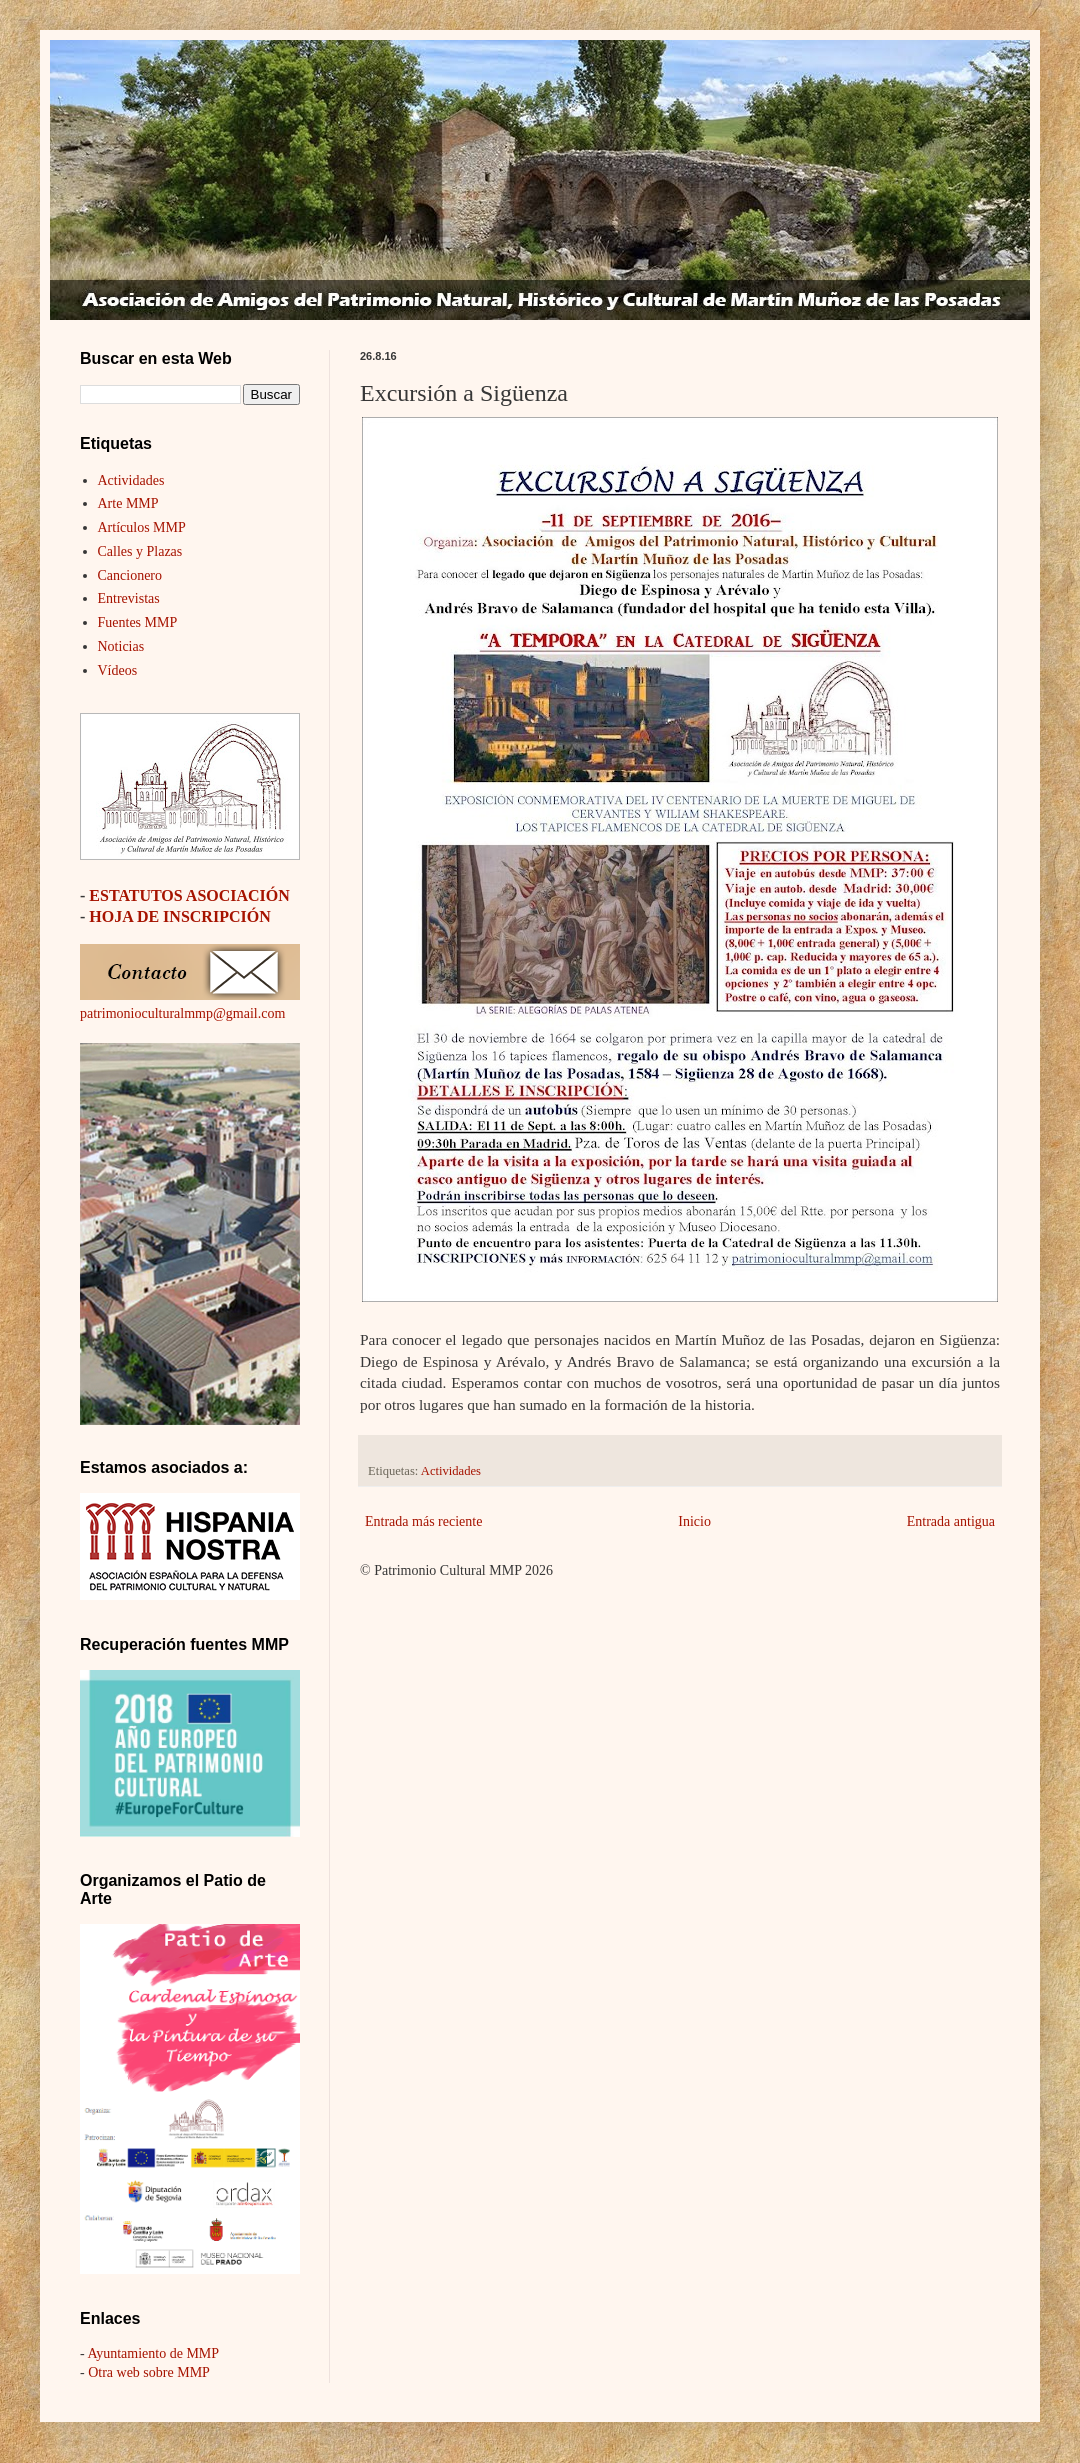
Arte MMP (128, 503)
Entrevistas (129, 598)
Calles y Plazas (140, 551)
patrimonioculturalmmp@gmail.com (182, 1013)
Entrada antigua (951, 1521)
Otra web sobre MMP (149, 2372)
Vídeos (118, 670)
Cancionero (130, 575)
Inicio (694, 1521)
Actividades (451, 1471)
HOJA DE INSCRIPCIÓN (179, 916)
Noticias (121, 646)
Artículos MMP (142, 527)
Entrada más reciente (423, 1521)
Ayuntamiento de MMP (153, 2353)
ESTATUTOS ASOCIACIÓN (189, 895)
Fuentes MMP (138, 622)
